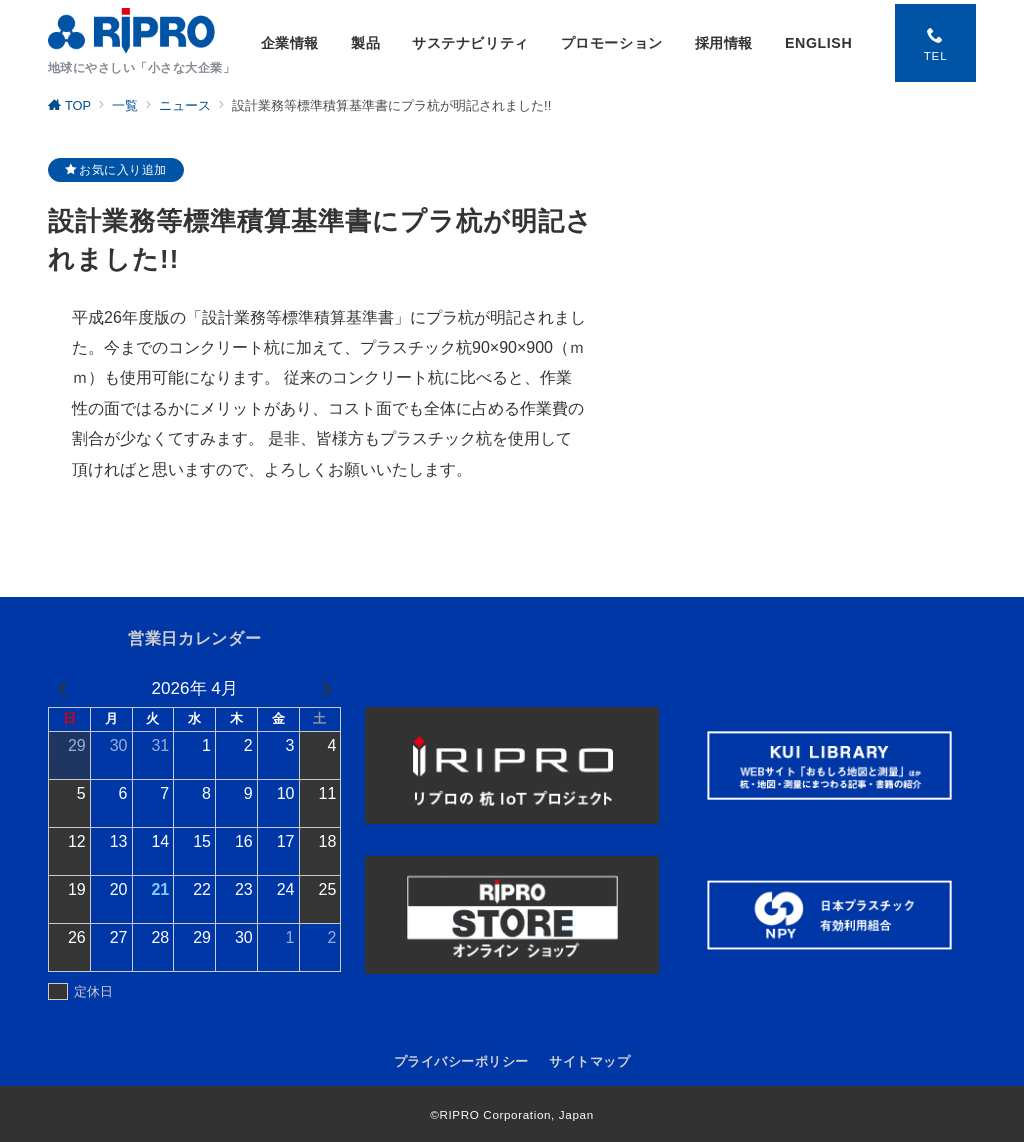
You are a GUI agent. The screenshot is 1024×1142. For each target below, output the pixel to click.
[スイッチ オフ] (933, 43)
